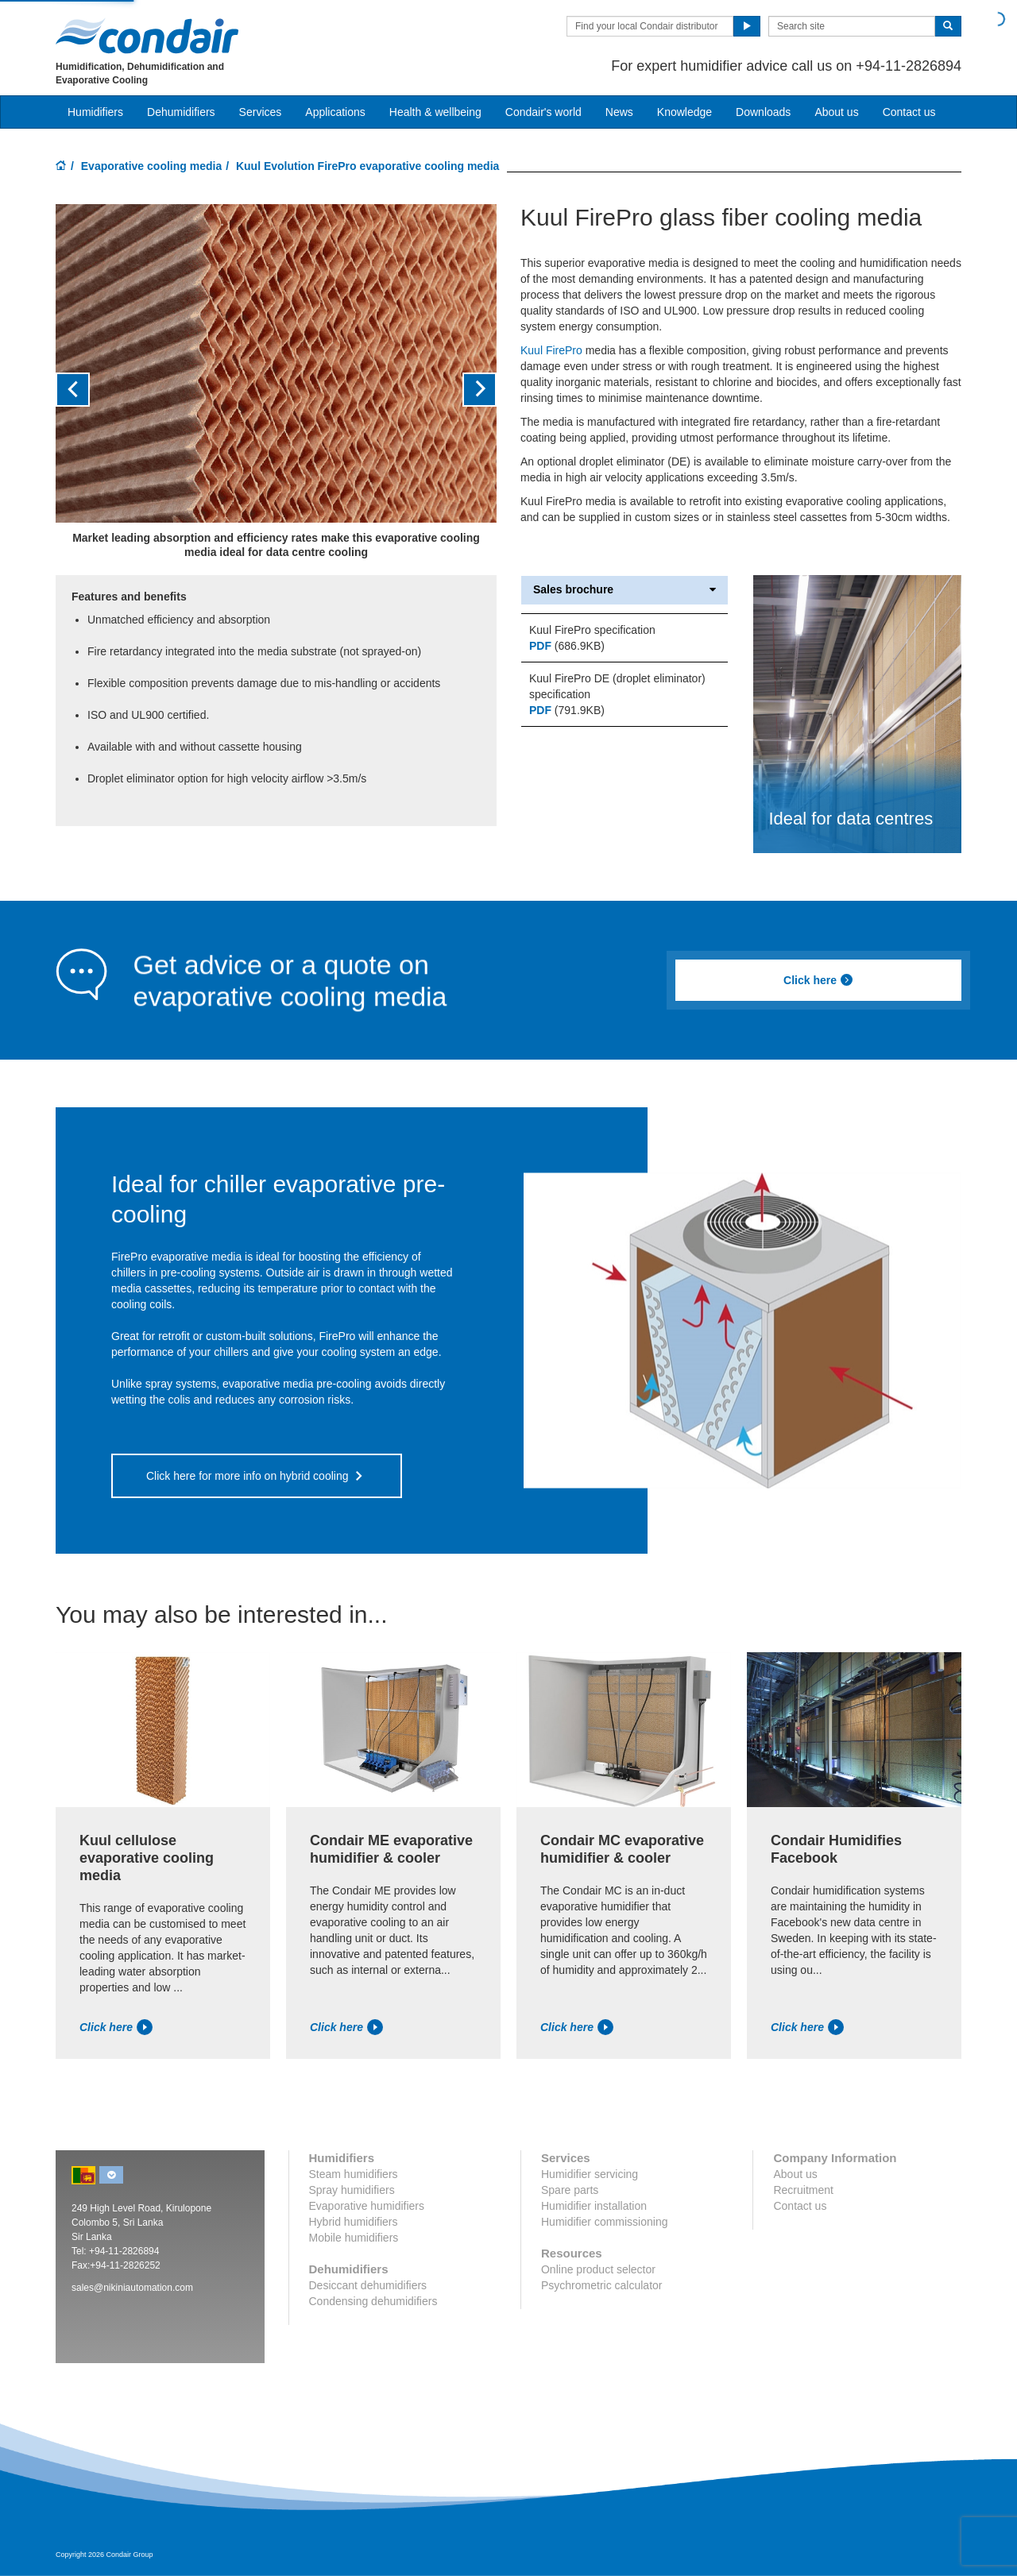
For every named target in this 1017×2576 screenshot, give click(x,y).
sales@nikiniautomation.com (132, 2287)
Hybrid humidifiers (353, 2221)
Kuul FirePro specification (592, 630)
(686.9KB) (567, 645)
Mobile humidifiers (354, 2237)
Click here (818, 980)
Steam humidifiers (353, 2174)
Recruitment (803, 2190)
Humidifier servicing (589, 2174)
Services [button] (260, 112)
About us (836, 112)
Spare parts (569, 2190)
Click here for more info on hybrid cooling (247, 1476)
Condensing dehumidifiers (373, 2301)
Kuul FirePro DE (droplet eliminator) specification (617, 686)
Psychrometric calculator (602, 2285)
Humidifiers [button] (95, 112)
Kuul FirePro (551, 350)
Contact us (909, 112)
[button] (89, 389)
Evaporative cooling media (151, 166)
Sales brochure (624, 590)
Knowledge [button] (684, 112)
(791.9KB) (567, 710)
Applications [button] (335, 112)
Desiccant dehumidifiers (368, 2285)
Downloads (763, 112)
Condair (147, 35)
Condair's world (543, 112)
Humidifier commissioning (604, 2221)
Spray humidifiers (352, 2190)
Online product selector (598, 2269)
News (619, 112)
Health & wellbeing (435, 112)
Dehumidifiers (181, 112)
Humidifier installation (594, 2205)
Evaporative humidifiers (367, 2205)
